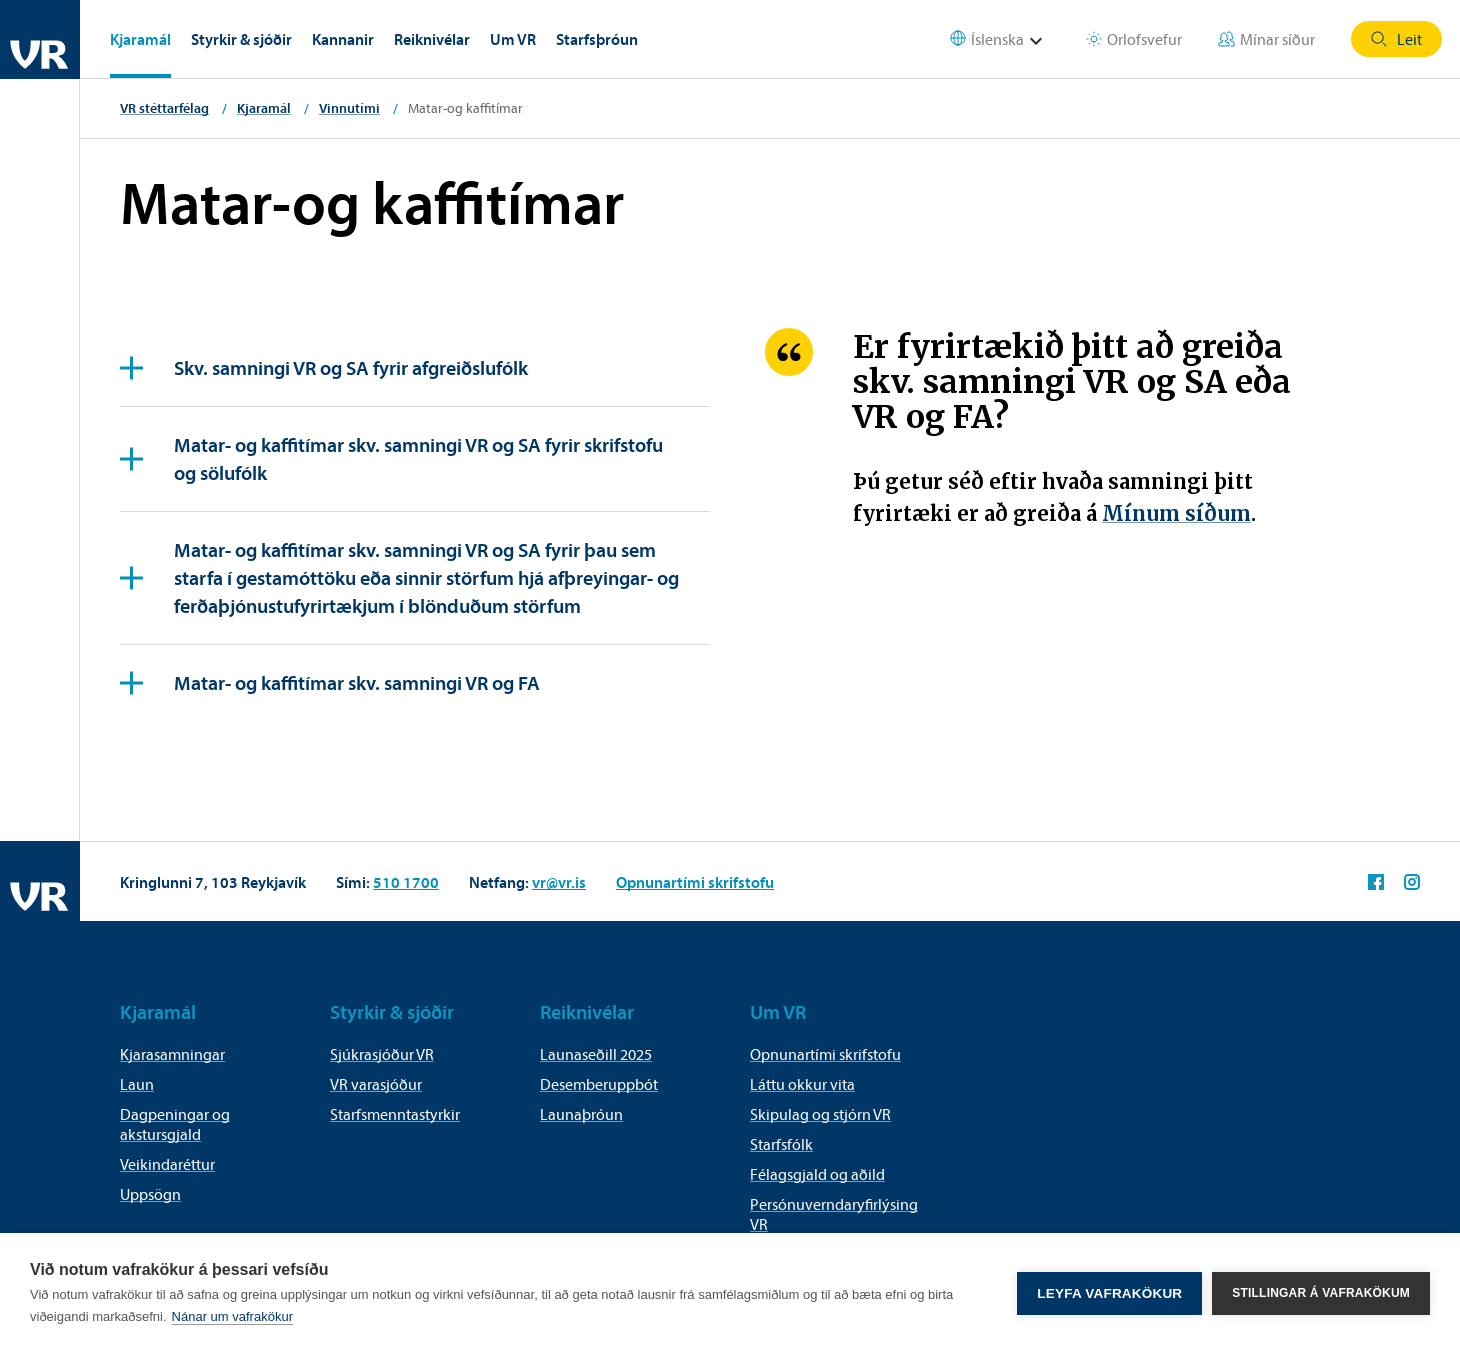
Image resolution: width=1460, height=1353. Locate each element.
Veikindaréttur (167, 1164)
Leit (1396, 39)
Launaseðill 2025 (596, 1054)
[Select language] (1009, 39)
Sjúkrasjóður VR (382, 1054)
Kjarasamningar (172, 1054)
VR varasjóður (376, 1084)
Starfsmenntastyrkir (395, 1114)
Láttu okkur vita (802, 1084)
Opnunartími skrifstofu (695, 882)
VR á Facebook (1376, 882)
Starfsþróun (597, 39)
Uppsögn (150, 1194)
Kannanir (343, 39)
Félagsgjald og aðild (817, 1174)
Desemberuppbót (599, 1084)
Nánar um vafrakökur (232, 1316)
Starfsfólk (781, 1144)
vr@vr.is (559, 882)
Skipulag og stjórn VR (820, 1114)
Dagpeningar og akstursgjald (175, 1124)
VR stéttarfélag (164, 108)
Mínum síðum (1176, 513)
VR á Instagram (1412, 882)
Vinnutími (349, 108)
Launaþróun (581, 1114)
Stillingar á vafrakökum (1321, 1293)
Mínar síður (1266, 39)
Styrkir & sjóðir (241, 39)
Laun (137, 1084)
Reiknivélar (432, 39)
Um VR (513, 39)
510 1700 (406, 882)
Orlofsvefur (1134, 39)
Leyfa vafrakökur (1109, 1293)
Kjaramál (140, 39)
